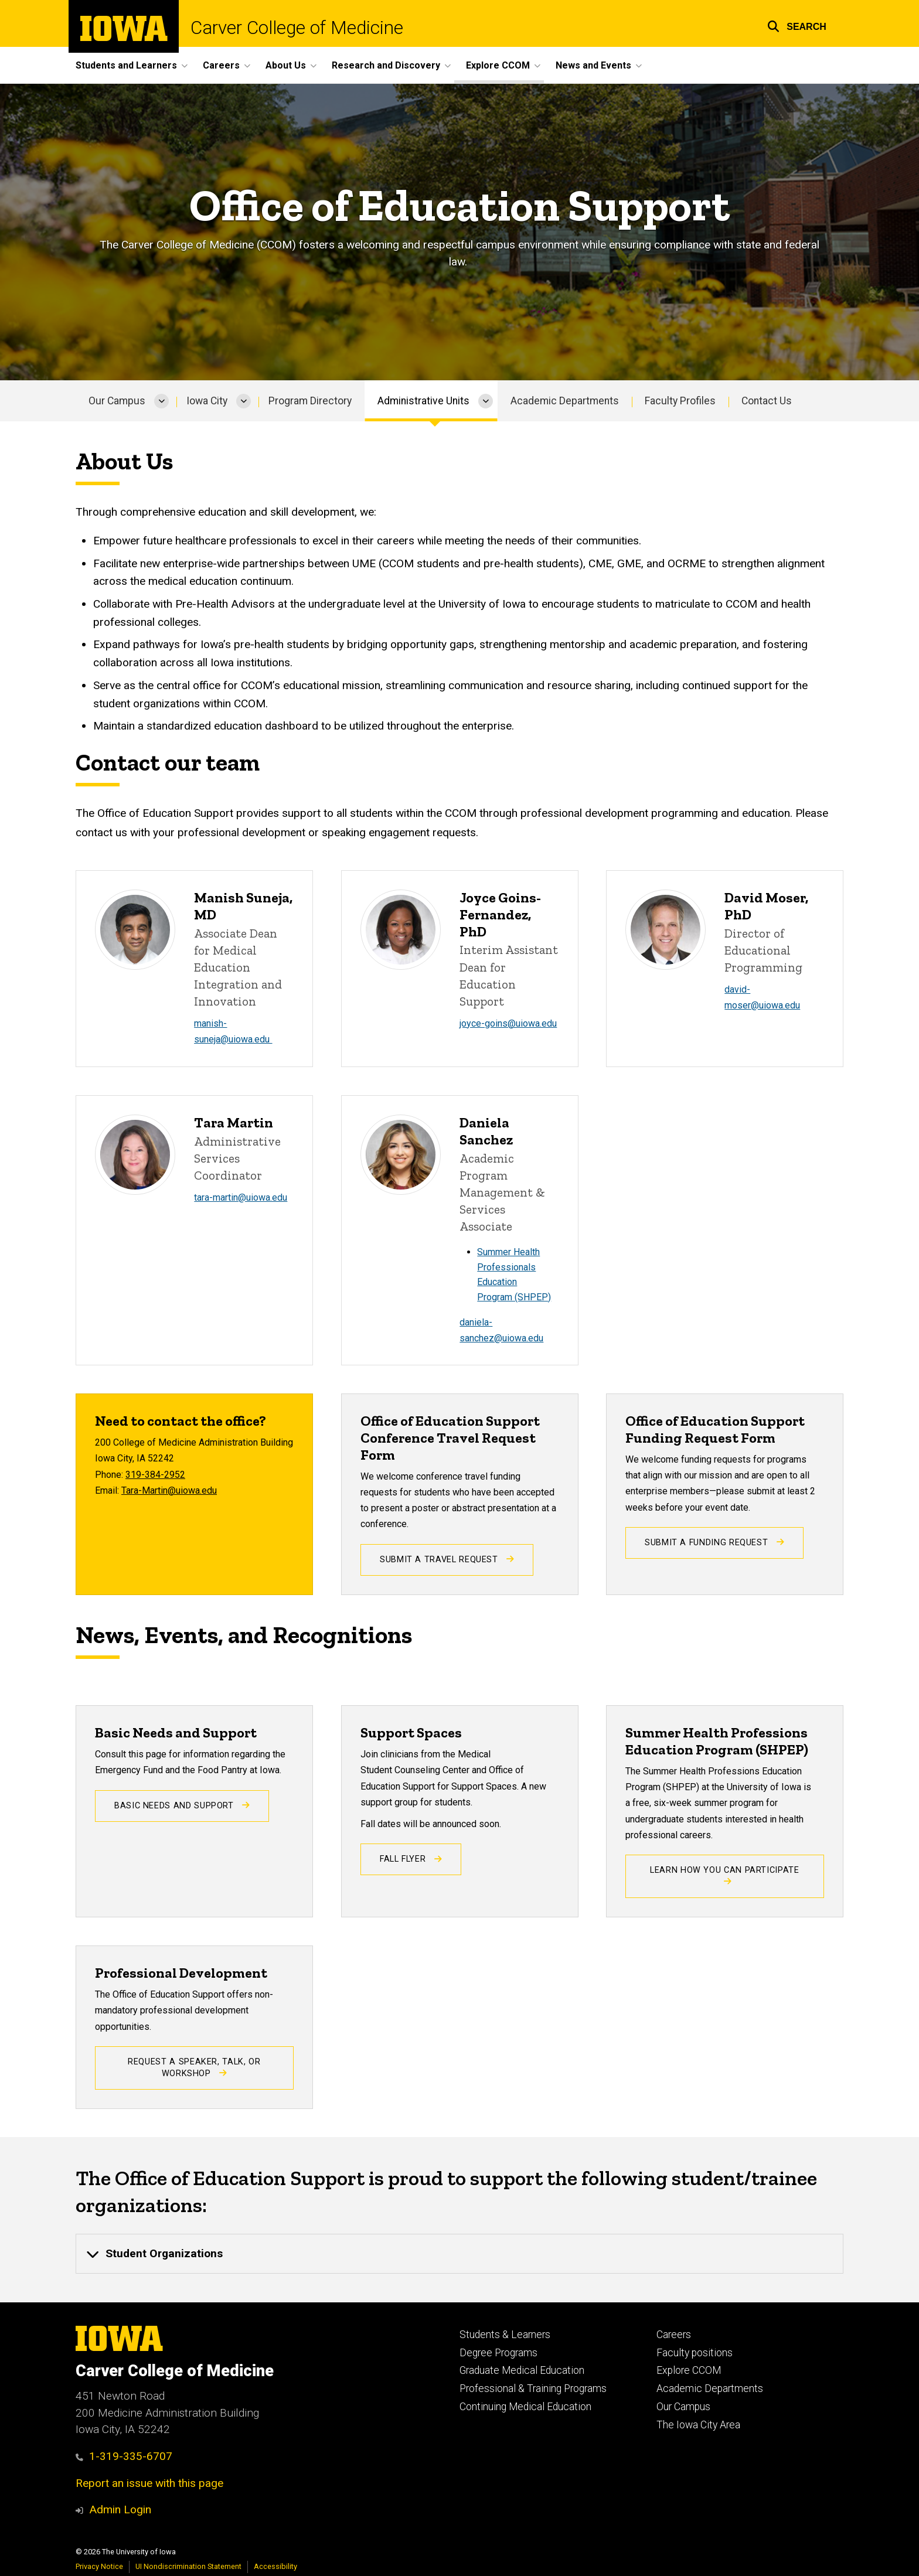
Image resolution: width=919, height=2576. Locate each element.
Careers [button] (221, 65)
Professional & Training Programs (533, 2388)
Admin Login (120, 2509)
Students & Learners (505, 2334)
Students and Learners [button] (126, 65)
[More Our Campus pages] (161, 400)
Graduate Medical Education (522, 2370)
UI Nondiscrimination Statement (188, 2566)
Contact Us (766, 401)
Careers (673, 2334)
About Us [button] (286, 65)
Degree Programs (498, 2353)
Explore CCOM (688, 2370)
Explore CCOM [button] (498, 65)
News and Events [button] (593, 65)
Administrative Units (423, 401)
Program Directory (310, 401)
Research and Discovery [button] (386, 65)
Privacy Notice (99, 2566)
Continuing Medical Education (525, 2407)
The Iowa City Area (698, 2425)
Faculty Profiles (680, 401)
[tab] (459, 2253)
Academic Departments (564, 401)
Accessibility (275, 2566)
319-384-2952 (155, 1474)
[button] (796, 25)
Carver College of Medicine (296, 28)
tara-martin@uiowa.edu (240, 1197)
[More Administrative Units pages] (486, 400)
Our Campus (117, 401)
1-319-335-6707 (124, 2456)
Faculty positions (694, 2353)
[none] (459, 2254)
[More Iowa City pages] (244, 400)
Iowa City (206, 401)
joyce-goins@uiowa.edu (508, 1023)
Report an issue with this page (149, 2483)
